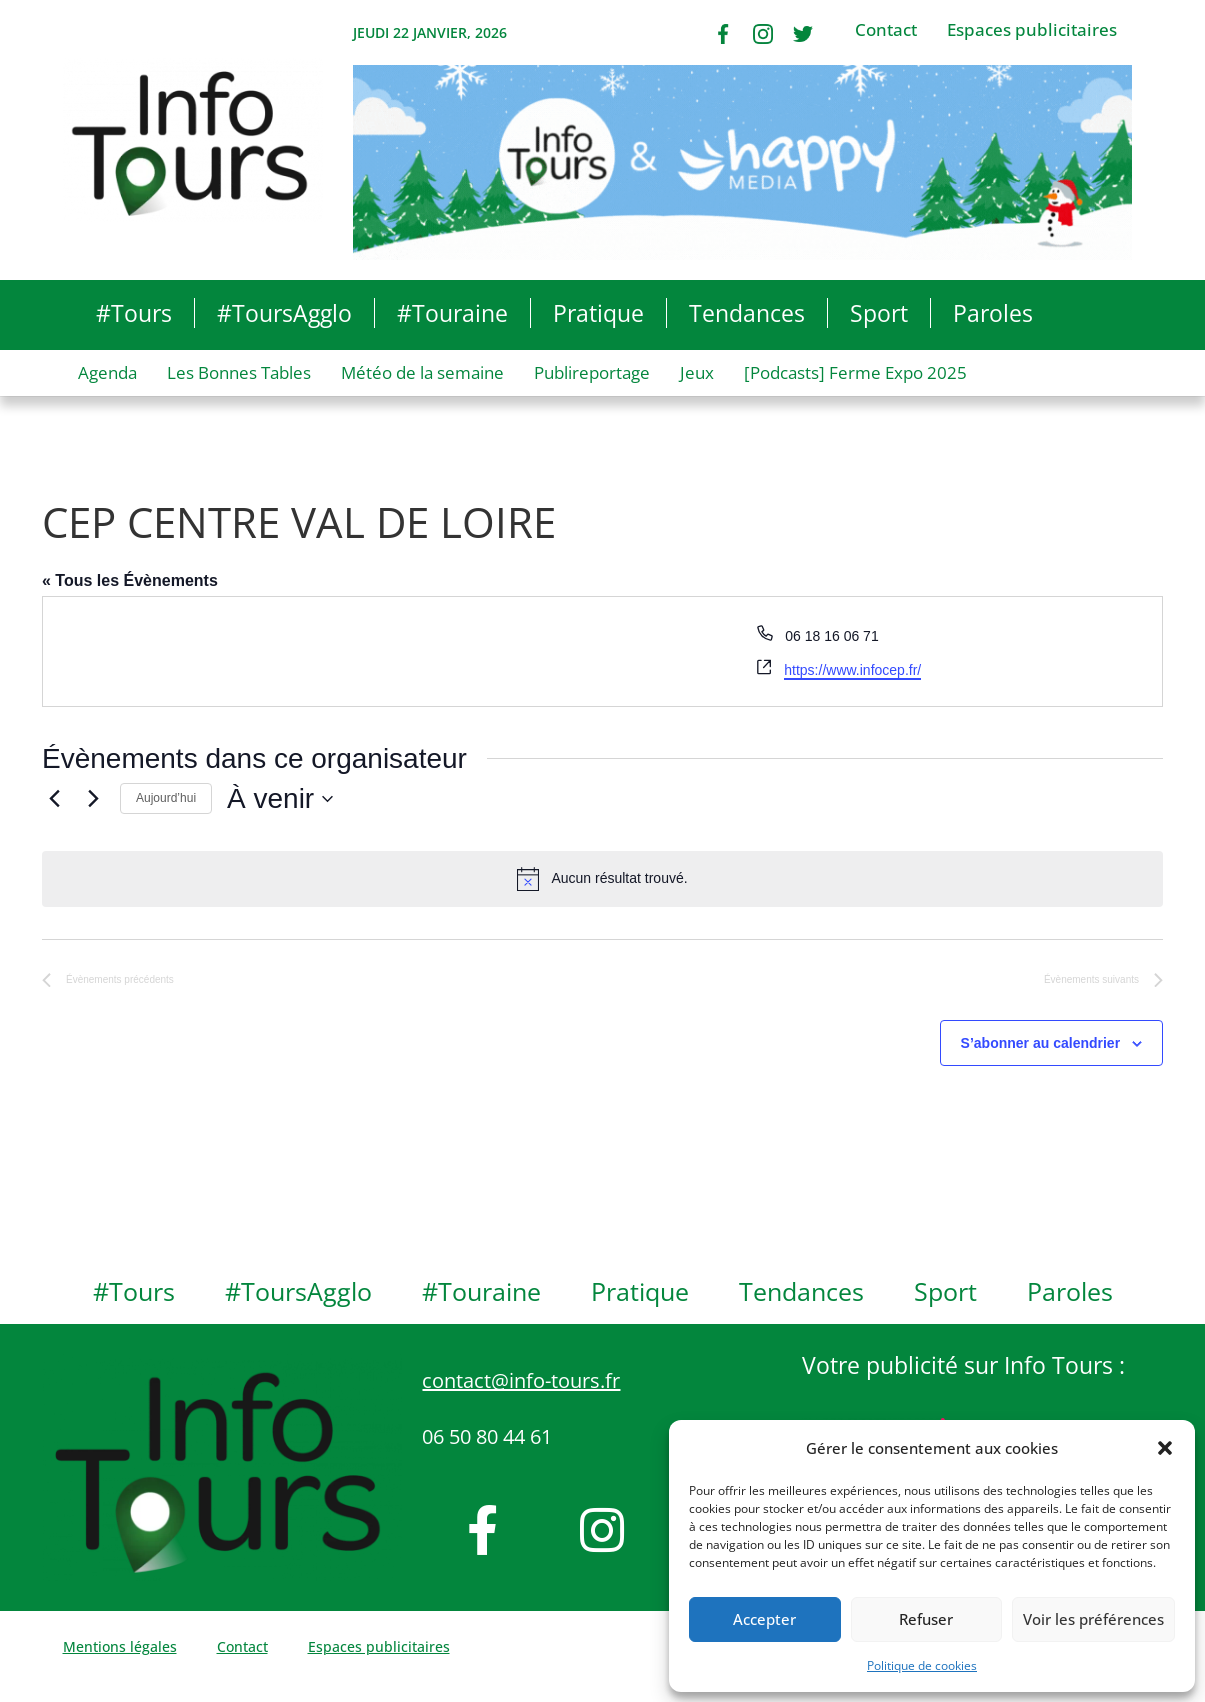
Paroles (993, 313)
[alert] (602, 879)
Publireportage (592, 372)
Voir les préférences (1093, 1619)
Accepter (764, 1619)
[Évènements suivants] (93, 799)
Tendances (747, 313)
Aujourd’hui (166, 798)
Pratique (598, 313)
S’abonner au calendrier (1041, 1043)
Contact (886, 30)
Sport (879, 313)
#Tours (134, 313)
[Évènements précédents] (54, 799)
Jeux (697, 372)
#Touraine (452, 313)
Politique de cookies (922, 1665)
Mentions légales (120, 1646)
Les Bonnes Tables (239, 372)
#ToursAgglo (284, 313)
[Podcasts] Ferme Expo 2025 (855, 372)
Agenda (107, 372)
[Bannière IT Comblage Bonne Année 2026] (742, 160)
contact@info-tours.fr (521, 1380)
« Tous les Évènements (130, 580)
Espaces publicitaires (1032, 30)
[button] (1165, 1448)
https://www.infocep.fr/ (852, 670)
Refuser (926, 1619)
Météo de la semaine (422, 372)
